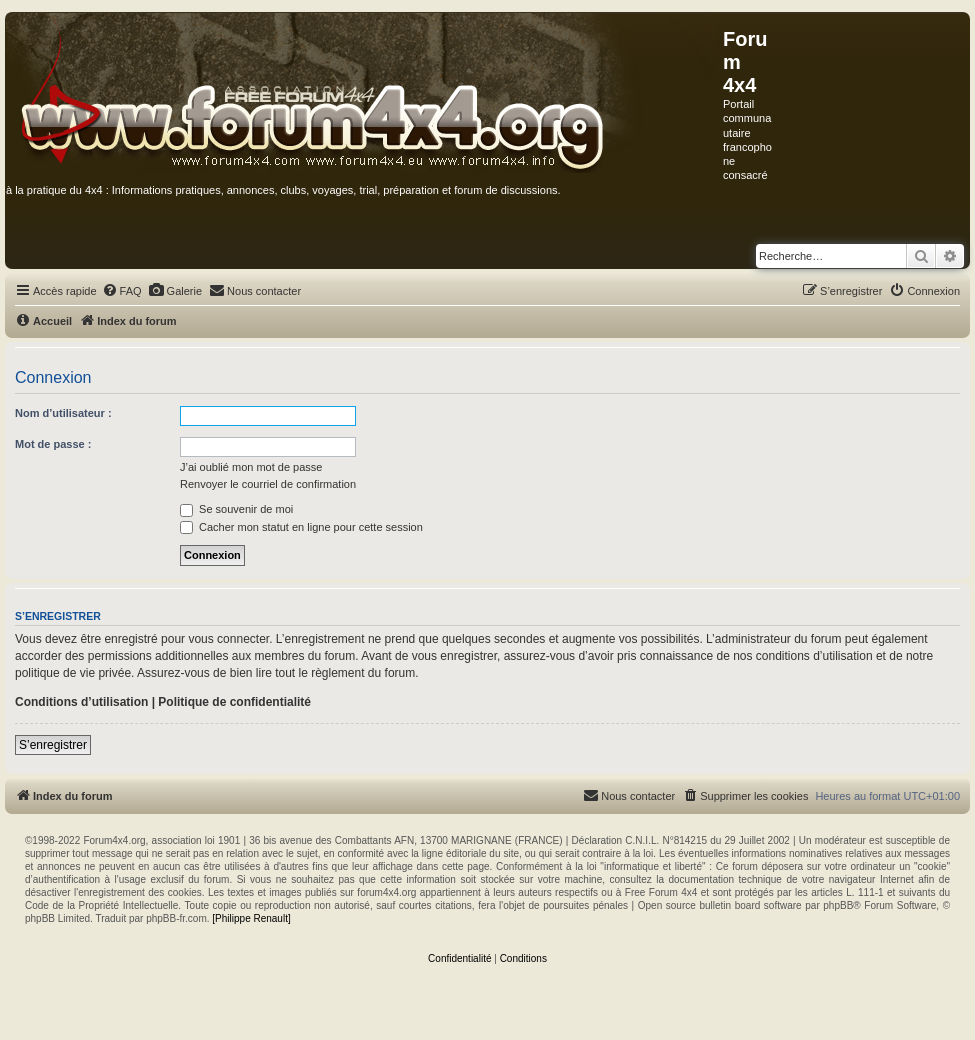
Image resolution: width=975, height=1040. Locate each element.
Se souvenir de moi (236, 509)
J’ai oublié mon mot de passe (251, 467)
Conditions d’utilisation (81, 702)
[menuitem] (122, 291)
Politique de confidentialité (234, 702)
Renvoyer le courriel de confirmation (268, 484)
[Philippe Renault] (251, 918)
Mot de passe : (53, 444)
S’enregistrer (53, 745)
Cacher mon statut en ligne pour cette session (301, 527)
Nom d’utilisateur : (63, 413)
